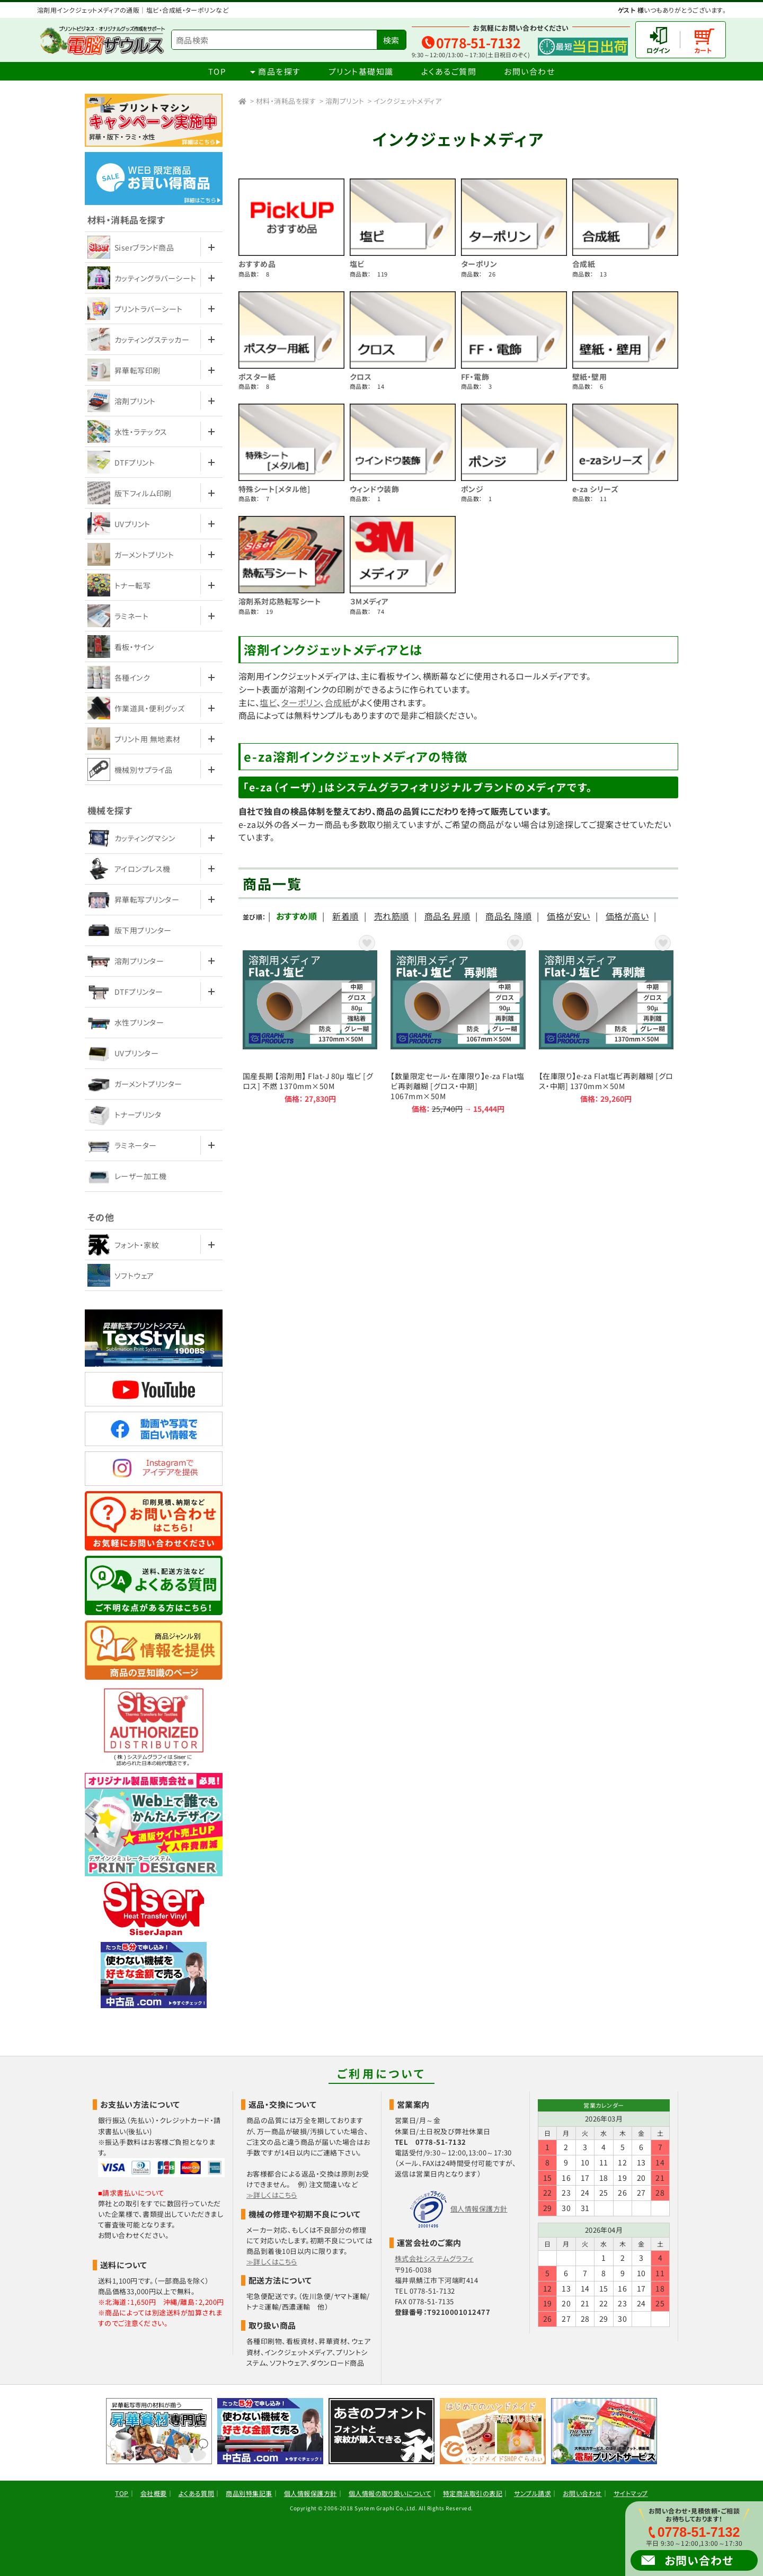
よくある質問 (197, 2493)
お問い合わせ (529, 71)
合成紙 (583, 264)
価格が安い (568, 916)
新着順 (345, 916)
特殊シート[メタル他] (274, 489)
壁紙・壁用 (589, 376)
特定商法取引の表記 (472, 2493)
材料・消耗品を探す (286, 101)
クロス (360, 376)
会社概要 (153, 2493)
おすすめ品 (257, 264)
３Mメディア (369, 601)
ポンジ (472, 489)
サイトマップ (631, 2493)
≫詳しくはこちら (271, 2195)
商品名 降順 (508, 916)
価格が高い (627, 916)
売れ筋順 (391, 916)
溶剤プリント (345, 101)
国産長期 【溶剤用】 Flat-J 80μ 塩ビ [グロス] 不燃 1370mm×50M (310, 1022)
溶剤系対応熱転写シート (279, 601)
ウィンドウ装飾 (374, 489)
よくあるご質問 (449, 71)
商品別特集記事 (249, 2493)
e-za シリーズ (595, 489)
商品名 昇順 (447, 916)
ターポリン (479, 264)
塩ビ (357, 264)
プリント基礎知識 (361, 71)
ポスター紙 (257, 376)
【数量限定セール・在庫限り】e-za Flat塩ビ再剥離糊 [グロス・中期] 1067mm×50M (458, 1022)
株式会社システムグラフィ (434, 2258)
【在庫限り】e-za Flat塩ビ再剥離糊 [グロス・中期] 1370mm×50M (606, 1022)
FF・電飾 (475, 376)
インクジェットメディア (407, 101)
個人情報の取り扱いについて (390, 2493)
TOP (217, 71)
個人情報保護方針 (479, 2209)
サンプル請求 (532, 2493)
